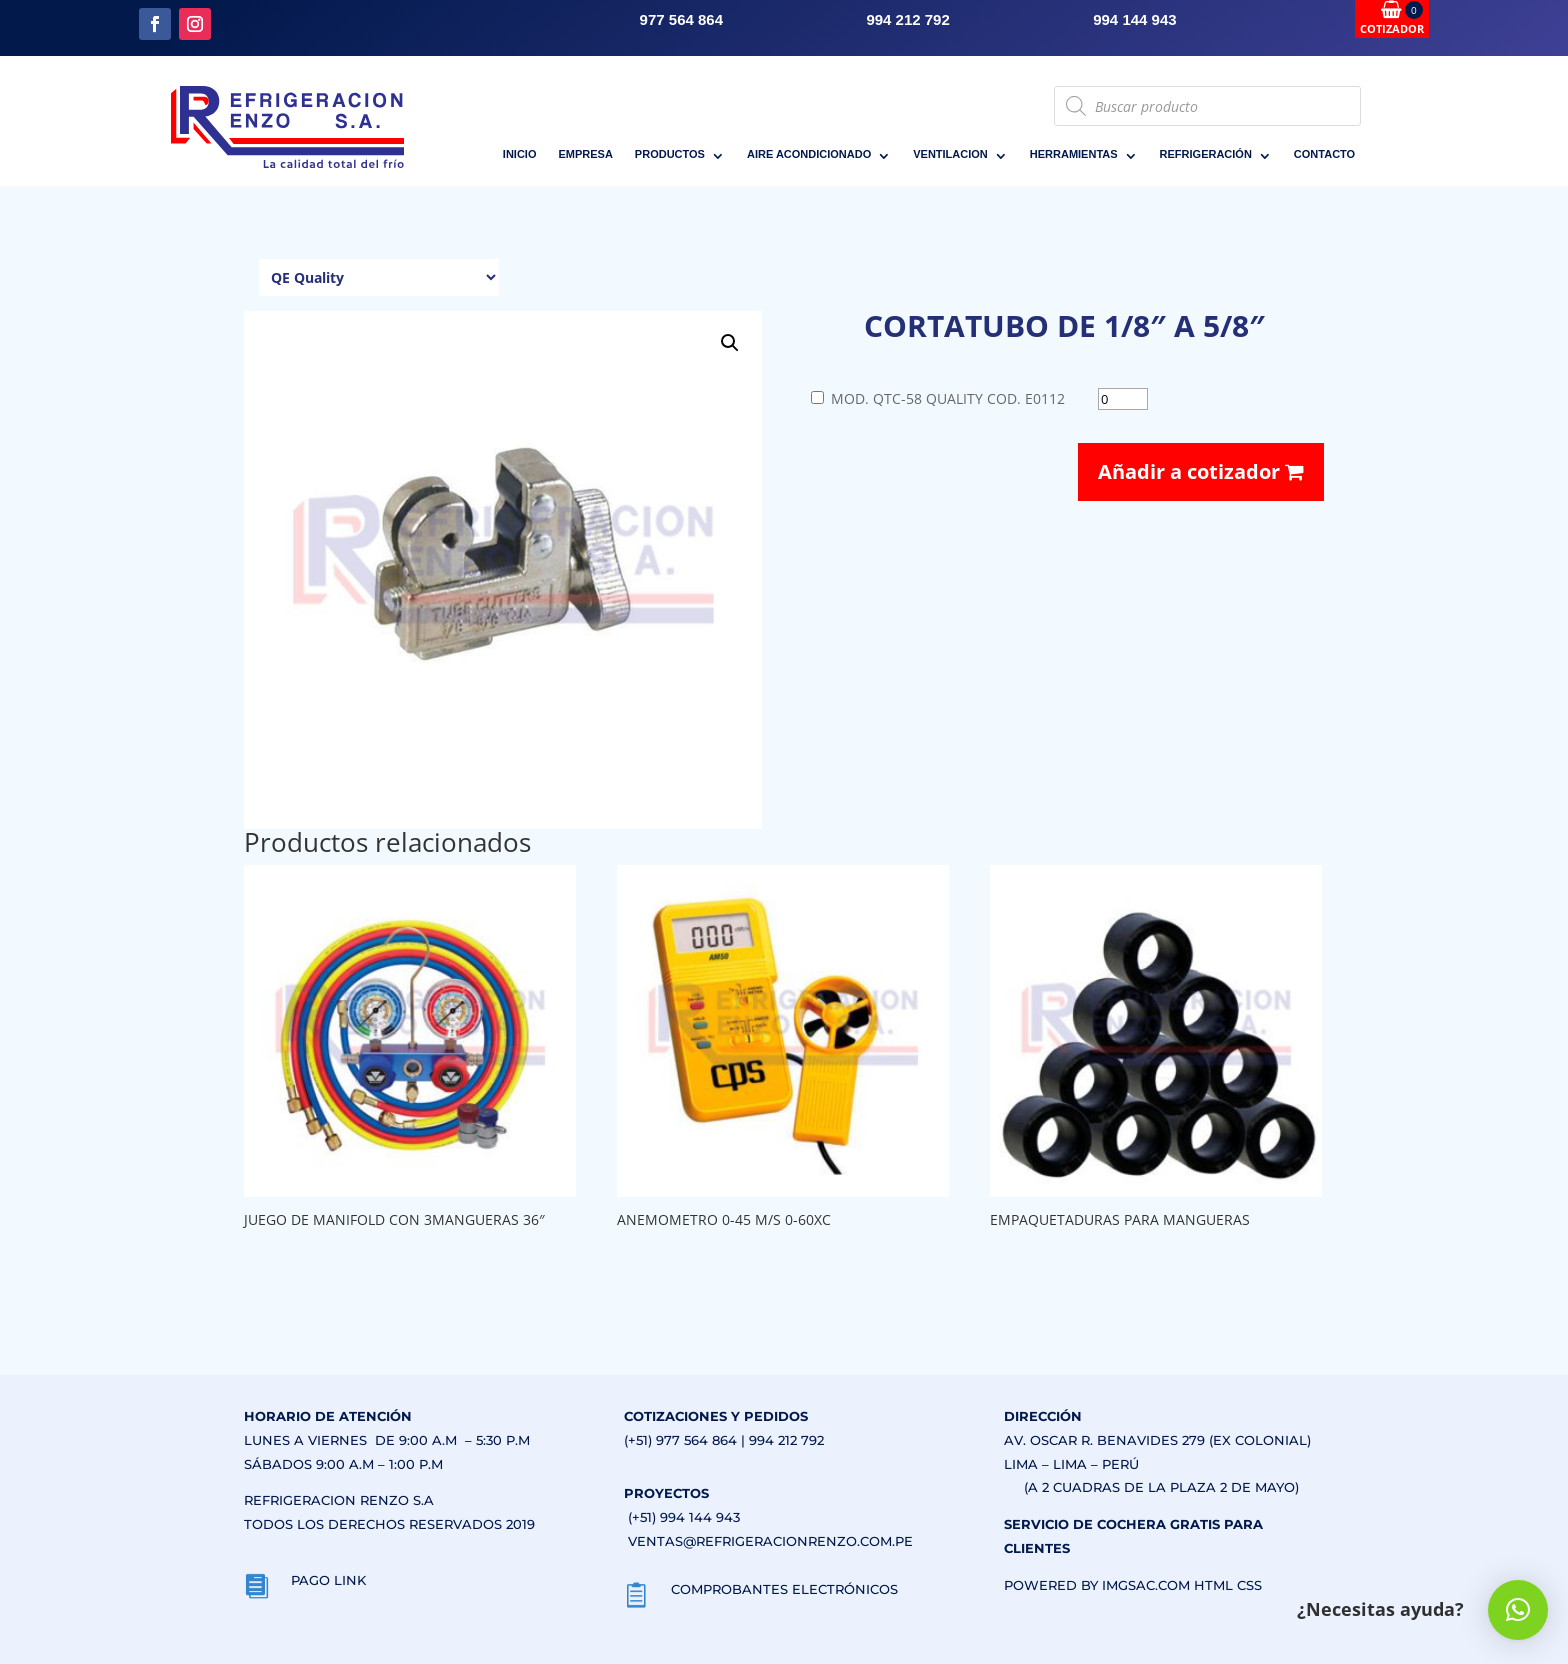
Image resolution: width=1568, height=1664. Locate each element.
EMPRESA (585, 154)
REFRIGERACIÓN (1206, 154)
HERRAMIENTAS (1074, 154)
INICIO (520, 154)
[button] (730, 343)
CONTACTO (1324, 154)
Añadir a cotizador (1201, 471)
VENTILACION (950, 154)
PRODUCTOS (670, 154)
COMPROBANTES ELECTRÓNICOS (784, 1589)
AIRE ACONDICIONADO (809, 154)
